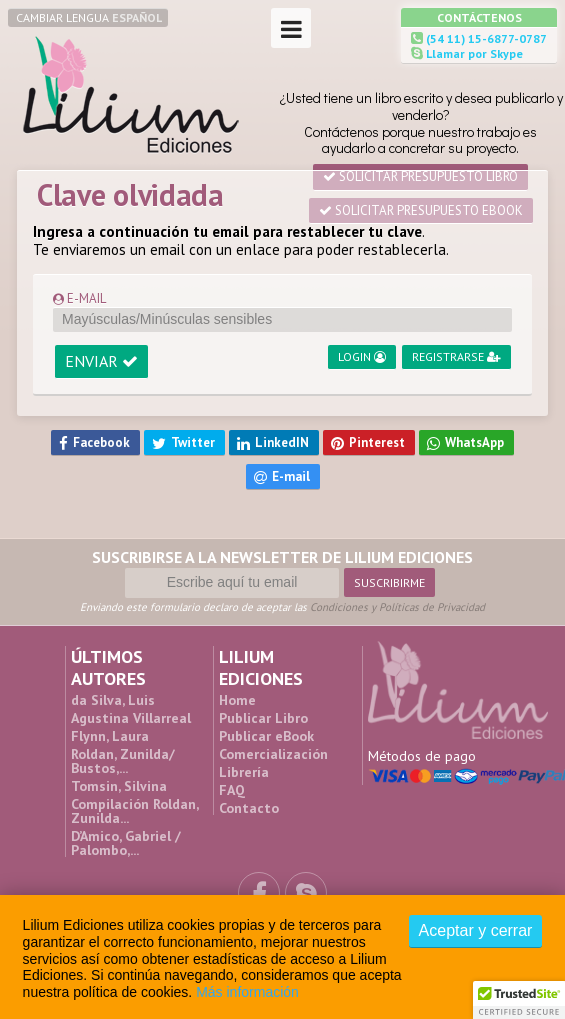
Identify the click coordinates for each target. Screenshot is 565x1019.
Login (362, 356)
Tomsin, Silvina (119, 786)
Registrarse (456, 356)
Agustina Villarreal (131, 718)
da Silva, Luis (113, 700)
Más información (247, 992)
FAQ (232, 790)
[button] (519, 1000)
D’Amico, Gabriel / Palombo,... (126, 843)
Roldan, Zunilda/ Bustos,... (123, 761)
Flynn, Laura (110, 736)
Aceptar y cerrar (476, 930)
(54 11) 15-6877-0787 (485, 38)
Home (237, 700)
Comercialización (273, 754)
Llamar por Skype (473, 53)
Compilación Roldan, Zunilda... (134, 811)
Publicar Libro (263, 718)
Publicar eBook (266, 736)
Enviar (101, 361)
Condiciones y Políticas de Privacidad (397, 607)
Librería (244, 772)
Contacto (249, 808)
